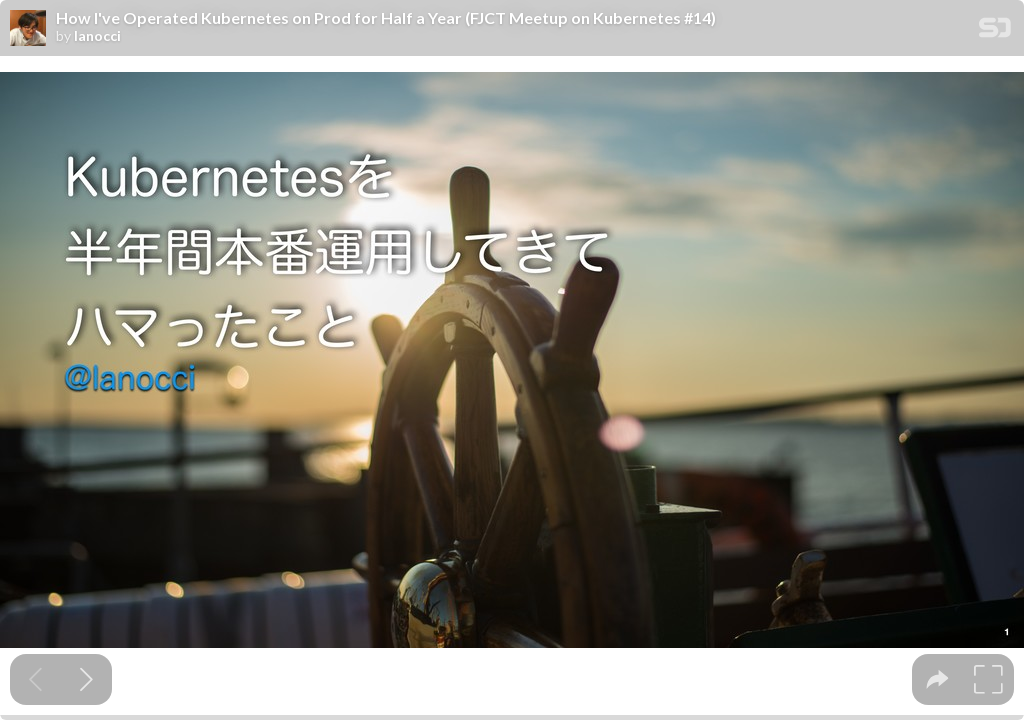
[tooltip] (937, 679)
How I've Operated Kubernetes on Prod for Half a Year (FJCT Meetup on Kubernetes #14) (386, 18)
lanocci (97, 36)
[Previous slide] (35, 679)
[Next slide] (86, 679)
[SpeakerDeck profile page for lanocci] (28, 29)
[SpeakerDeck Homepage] (995, 31)
